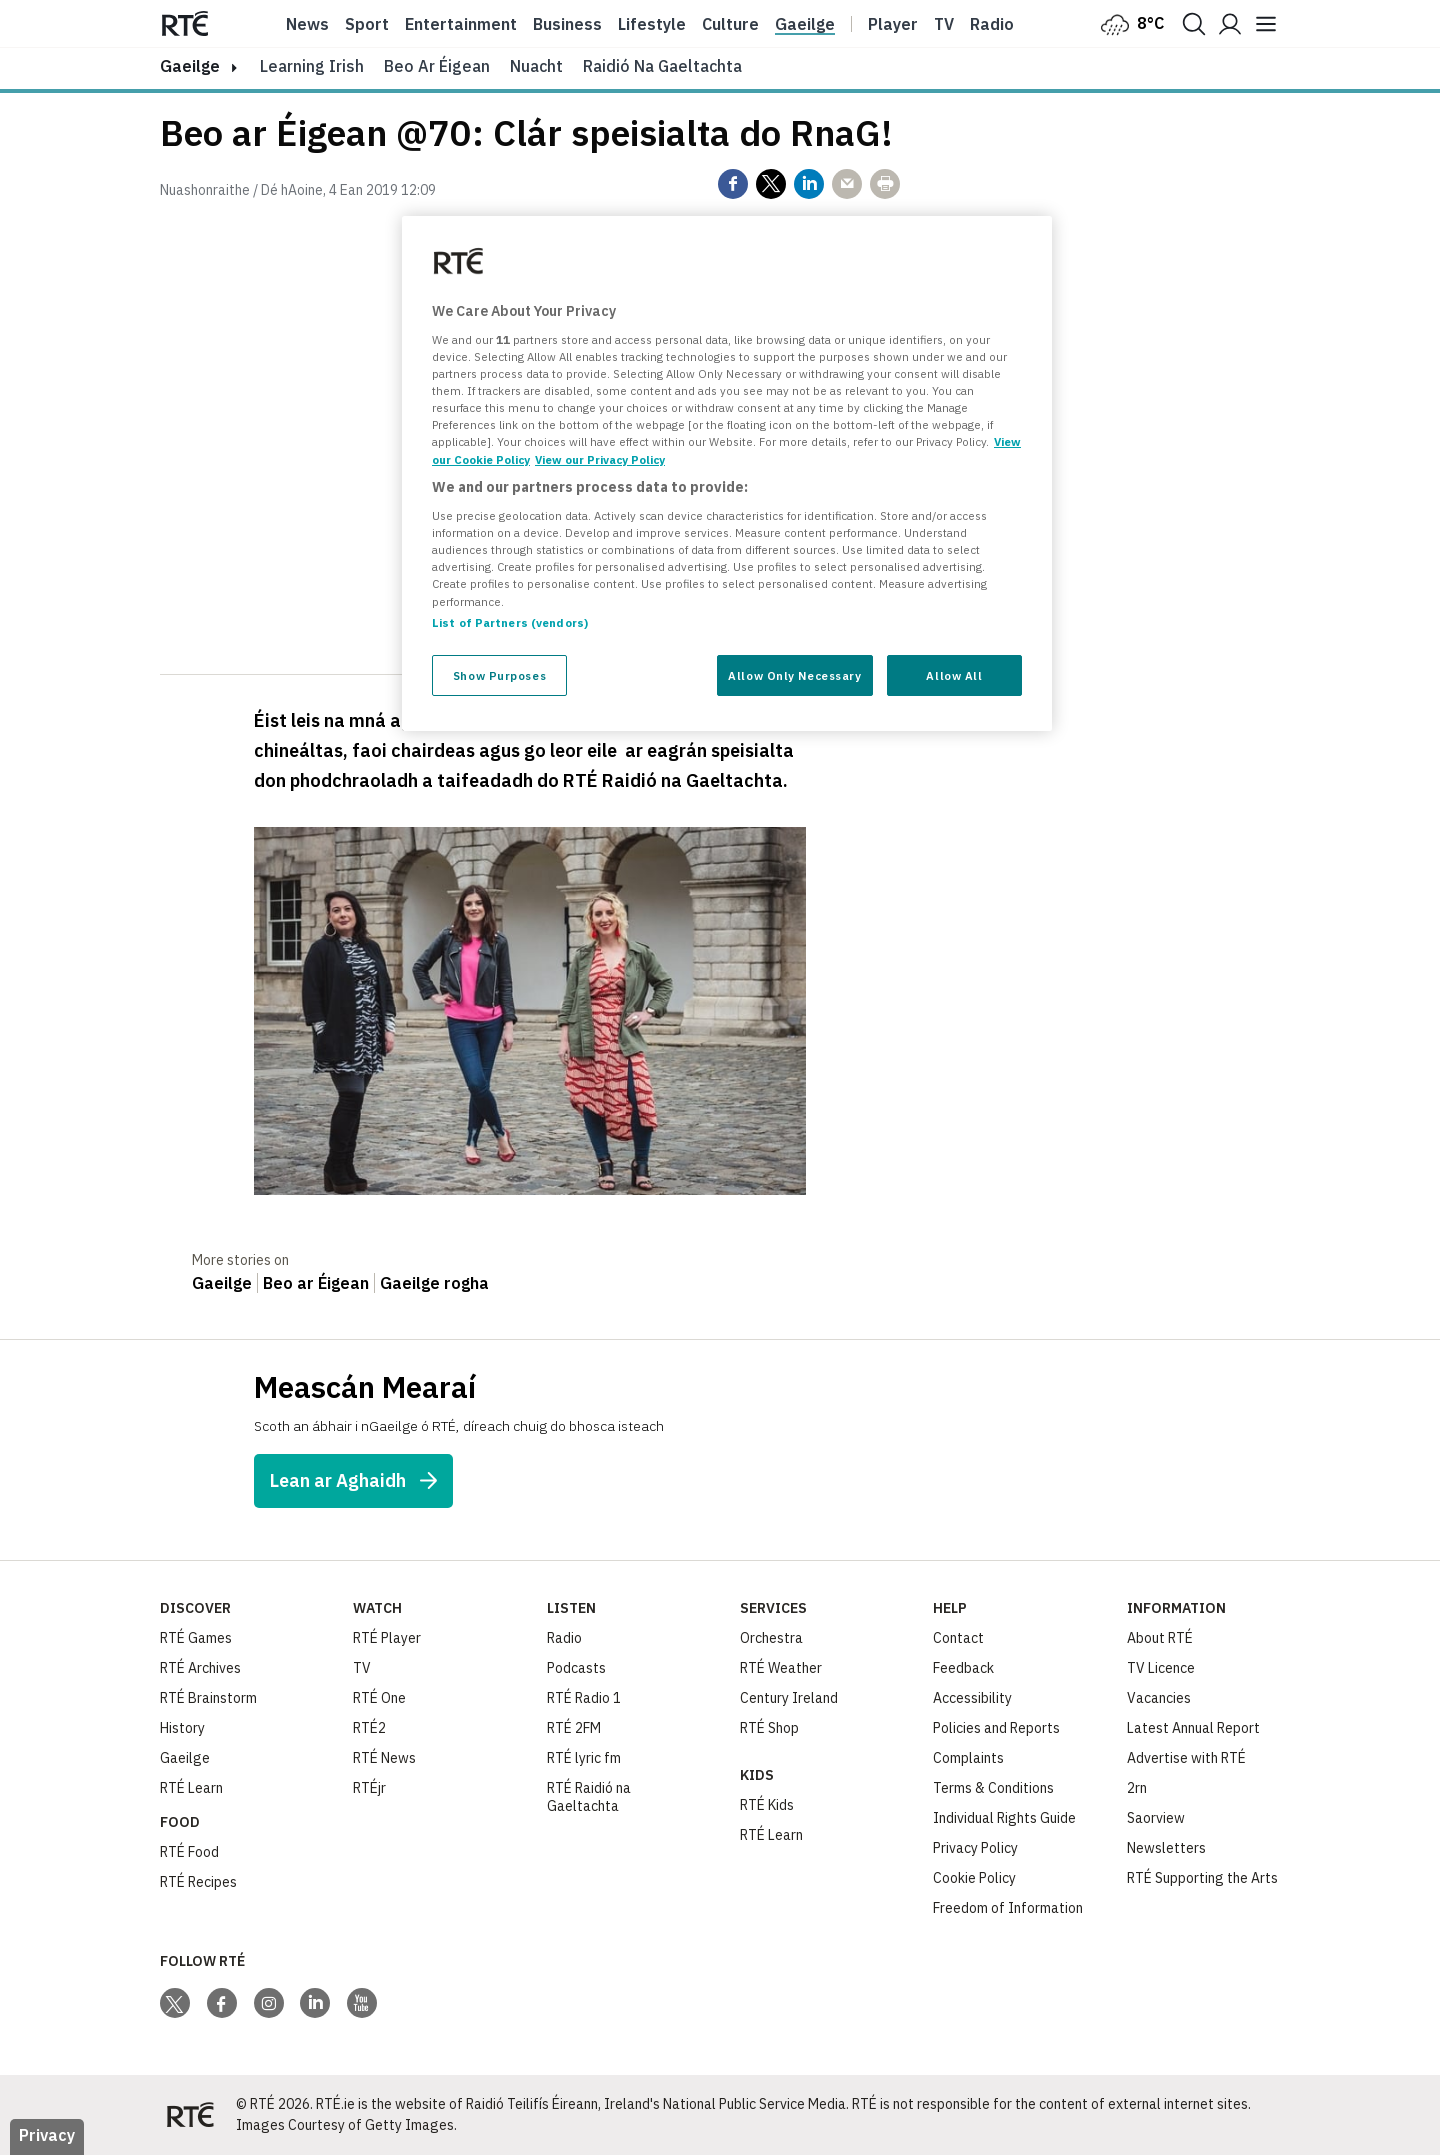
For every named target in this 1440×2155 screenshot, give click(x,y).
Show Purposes (499, 675)
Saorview (1156, 1818)
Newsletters (1166, 1848)
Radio (992, 24)
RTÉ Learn (191, 1788)
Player (893, 24)
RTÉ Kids (767, 1805)
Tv (944, 24)
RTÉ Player (387, 1638)
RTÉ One (379, 1698)
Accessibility (972, 1698)
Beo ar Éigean (437, 66)
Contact (958, 1638)
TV (362, 1668)
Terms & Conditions (993, 1788)
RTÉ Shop (769, 1728)
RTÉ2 (369, 1728)
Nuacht (536, 66)
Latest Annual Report (1193, 1728)
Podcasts (576, 1668)
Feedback (963, 1668)
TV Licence (1161, 1668)
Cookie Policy (974, 1878)
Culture (730, 24)
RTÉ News (384, 1758)
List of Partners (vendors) (510, 622)
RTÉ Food (189, 1852)
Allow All (954, 675)
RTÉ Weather (781, 1668)
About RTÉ (1160, 1638)
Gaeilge (805, 24)
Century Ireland (789, 1698)
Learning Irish (312, 66)
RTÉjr (369, 1788)
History (182, 1728)
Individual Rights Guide (1004, 1818)
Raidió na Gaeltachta (662, 66)
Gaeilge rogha (434, 1283)
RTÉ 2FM (574, 1728)
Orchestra (771, 1638)
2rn (1137, 1788)
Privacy (47, 2135)
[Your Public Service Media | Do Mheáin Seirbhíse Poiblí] (190, 2115)
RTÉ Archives (200, 1668)
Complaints (968, 1758)
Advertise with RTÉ (1186, 1758)
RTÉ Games (196, 1638)
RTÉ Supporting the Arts (1202, 1878)
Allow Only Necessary (794, 675)
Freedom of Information (1008, 1908)
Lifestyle (652, 24)
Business (567, 24)
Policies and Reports (996, 1728)
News (307, 24)
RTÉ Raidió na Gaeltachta (589, 1797)
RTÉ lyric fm (584, 1758)
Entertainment (461, 24)
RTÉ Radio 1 (584, 1698)
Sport (367, 24)
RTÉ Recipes (198, 1882)
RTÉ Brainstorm (208, 1698)
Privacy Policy (975, 1848)
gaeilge (190, 66)
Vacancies (1159, 1698)
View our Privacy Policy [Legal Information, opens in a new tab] (600, 459)
